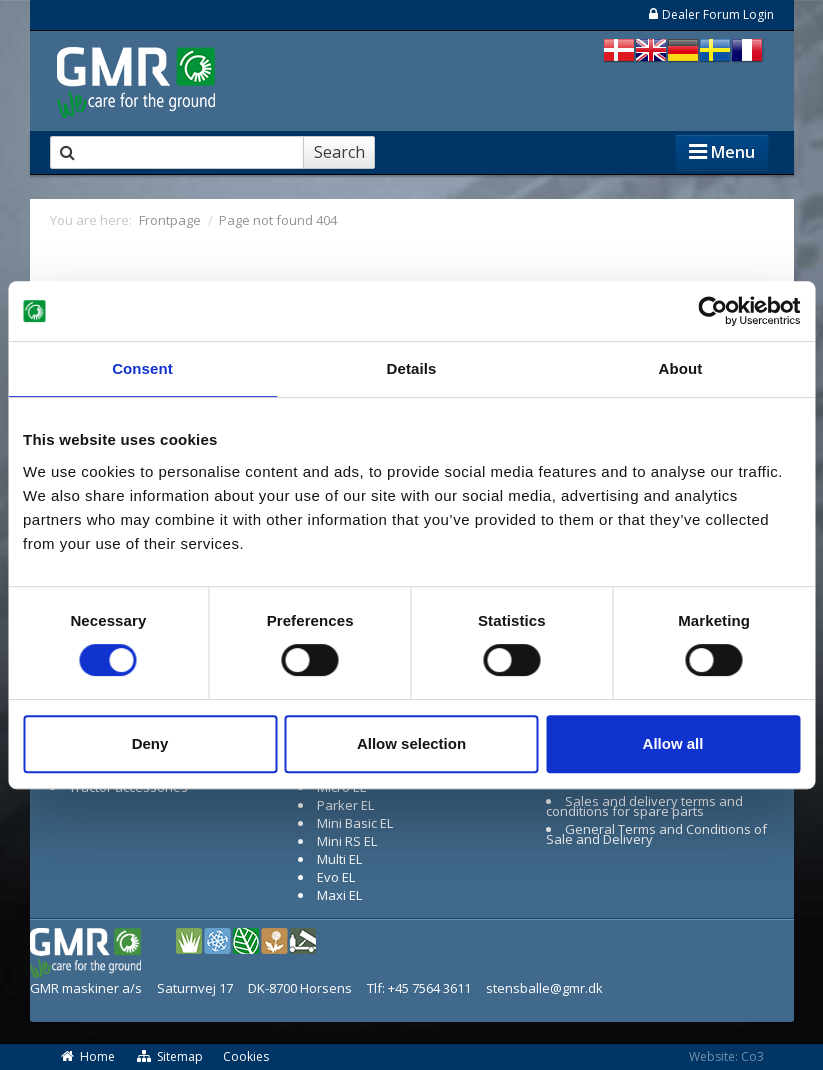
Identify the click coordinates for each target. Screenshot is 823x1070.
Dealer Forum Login (710, 14)
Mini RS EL (347, 841)
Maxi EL (339, 895)
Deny (150, 743)
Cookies (246, 1056)
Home (88, 1056)
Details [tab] (412, 368)
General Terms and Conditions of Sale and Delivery (657, 834)
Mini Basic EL (355, 823)
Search (339, 152)
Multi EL (339, 859)
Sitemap (169, 1056)
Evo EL (336, 877)
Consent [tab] (142, 368)
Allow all (673, 743)
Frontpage (170, 220)
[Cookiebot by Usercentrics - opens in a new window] (712, 311)
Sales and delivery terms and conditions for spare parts (645, 806)
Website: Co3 (726, 1056)
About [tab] (681, 368)
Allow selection (411, 743)
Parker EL (345, 805)
